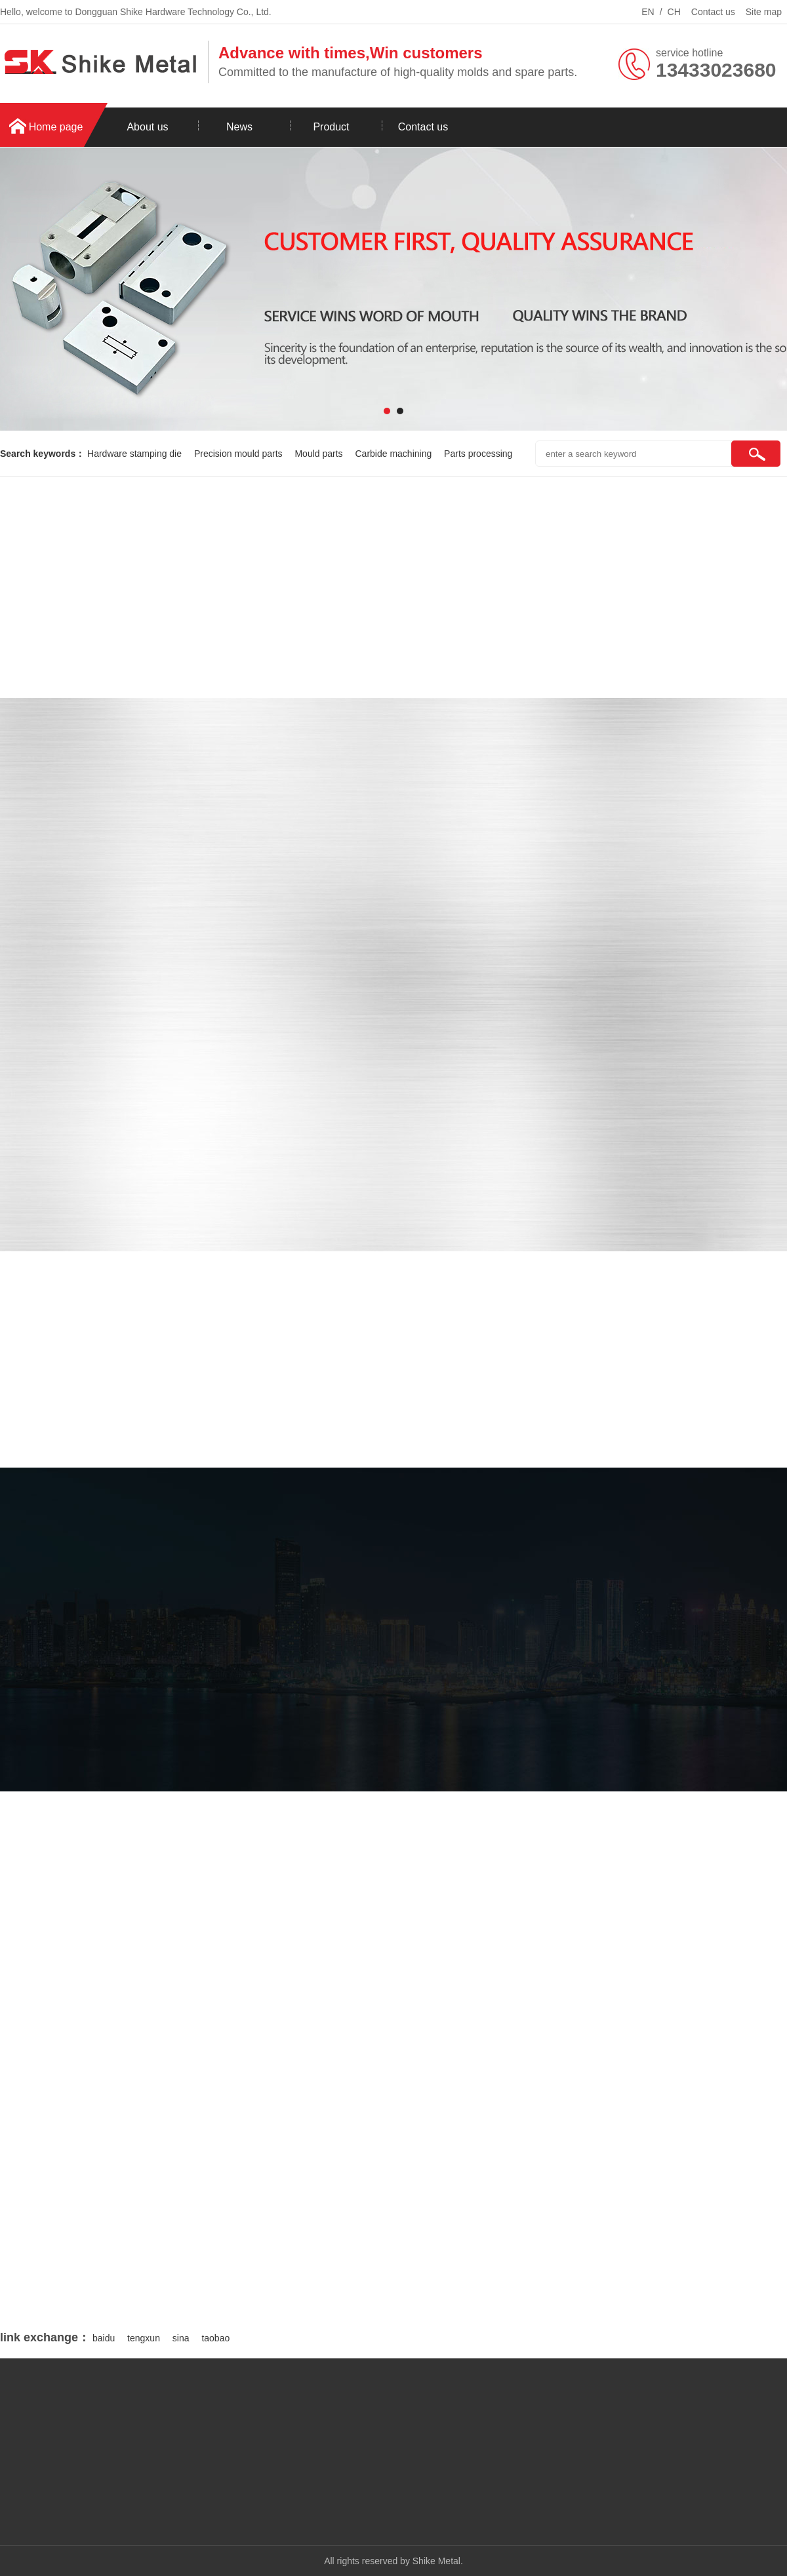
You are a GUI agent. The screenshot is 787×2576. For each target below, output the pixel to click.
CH (674, 12)
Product (331, 126)
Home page (56, 126)
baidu (103, 2338)
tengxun (143, 2338)
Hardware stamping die (135, 453)
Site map (764, 12)
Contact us (713, 12)
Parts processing (478, 453)
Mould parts (319, 453)
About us (147, 126)
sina (181, 2338)
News (239, 126)
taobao (215, 2338)
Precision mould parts (239, 453)
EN (647, 12)
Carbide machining (394, 453)
